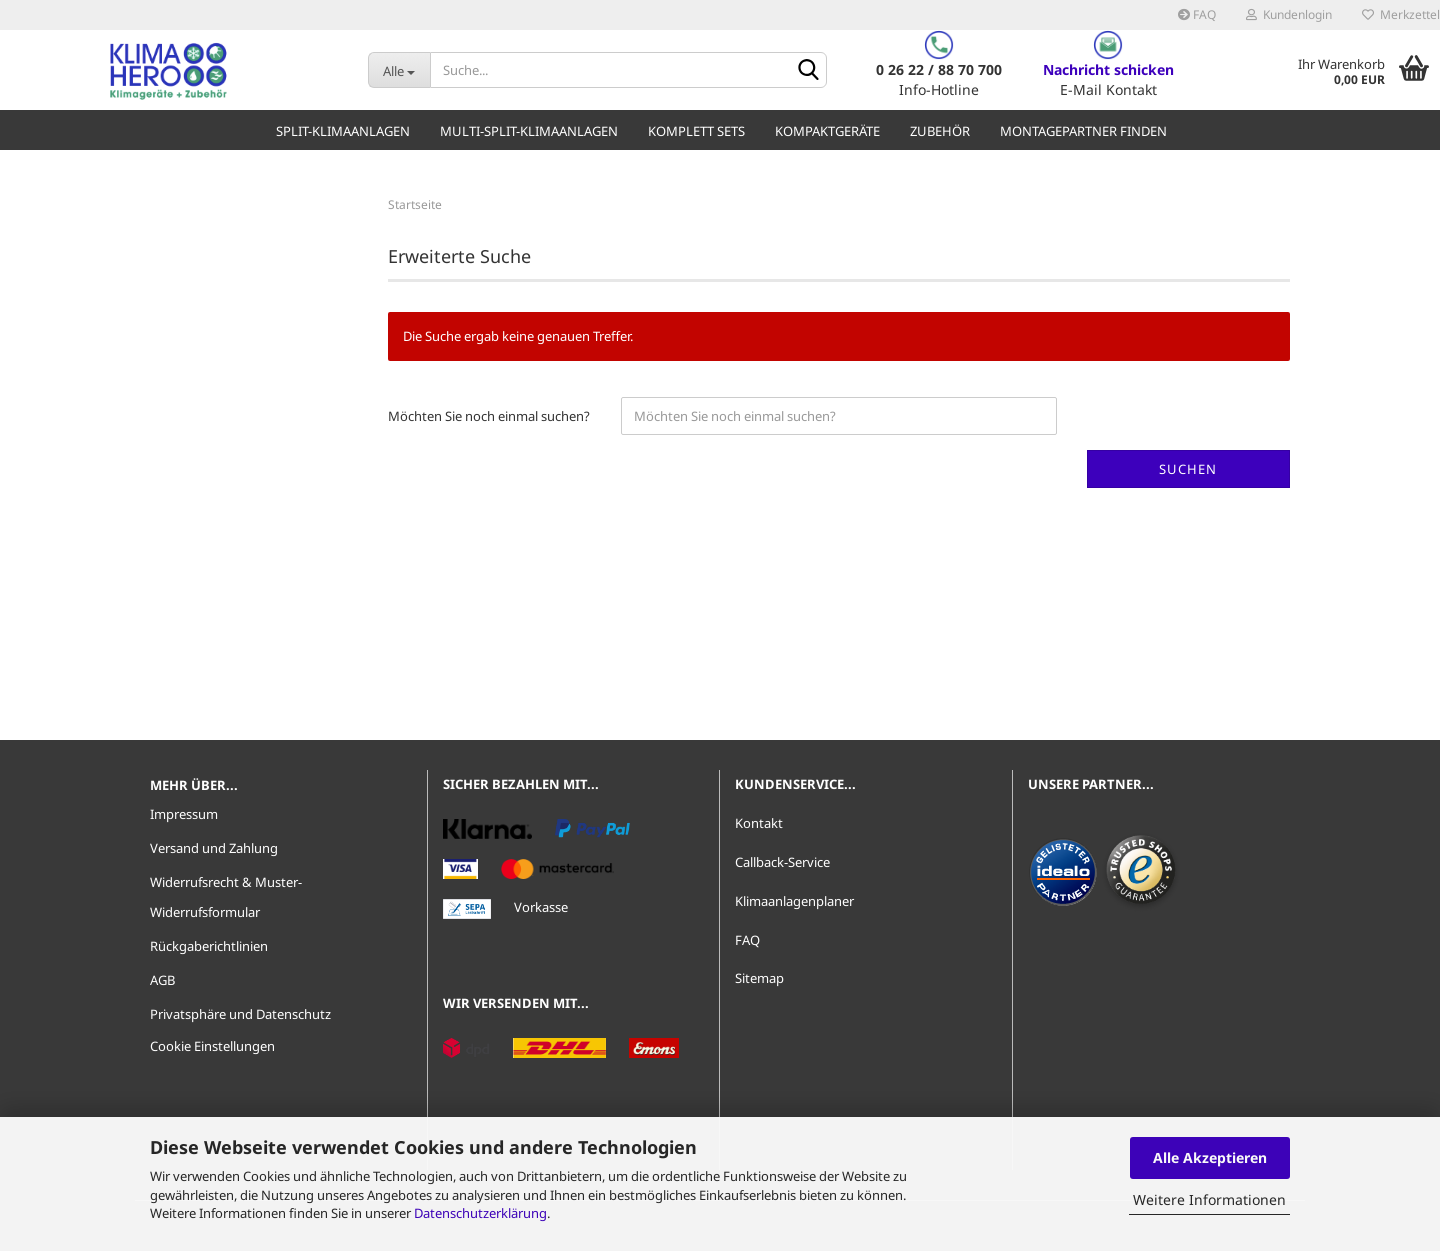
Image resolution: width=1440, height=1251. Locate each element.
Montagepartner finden (1083, 131)
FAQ (1197, 14)
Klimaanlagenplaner (794, 901)
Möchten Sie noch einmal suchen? (489, 416)
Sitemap (759, 978)
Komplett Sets (696, 131)
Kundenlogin (1289, 14)
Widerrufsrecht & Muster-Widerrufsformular (226, 897)
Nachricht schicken (1108, 69)
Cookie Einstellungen (212, 1046)
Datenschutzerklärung (480, 1213)
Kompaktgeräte (827, 131)
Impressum (184, 814)
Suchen (1188, 469)
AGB (162, 980)
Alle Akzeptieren (1210, 1157)
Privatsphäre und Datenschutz (240, 1014)
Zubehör (940, 131)
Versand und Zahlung (214, 848)
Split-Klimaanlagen (343, 131)
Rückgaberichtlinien (209, 946)
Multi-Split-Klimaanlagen (529, 131)
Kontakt (759, 823)
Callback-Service (782, 862)
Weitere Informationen (1209, 1199)
